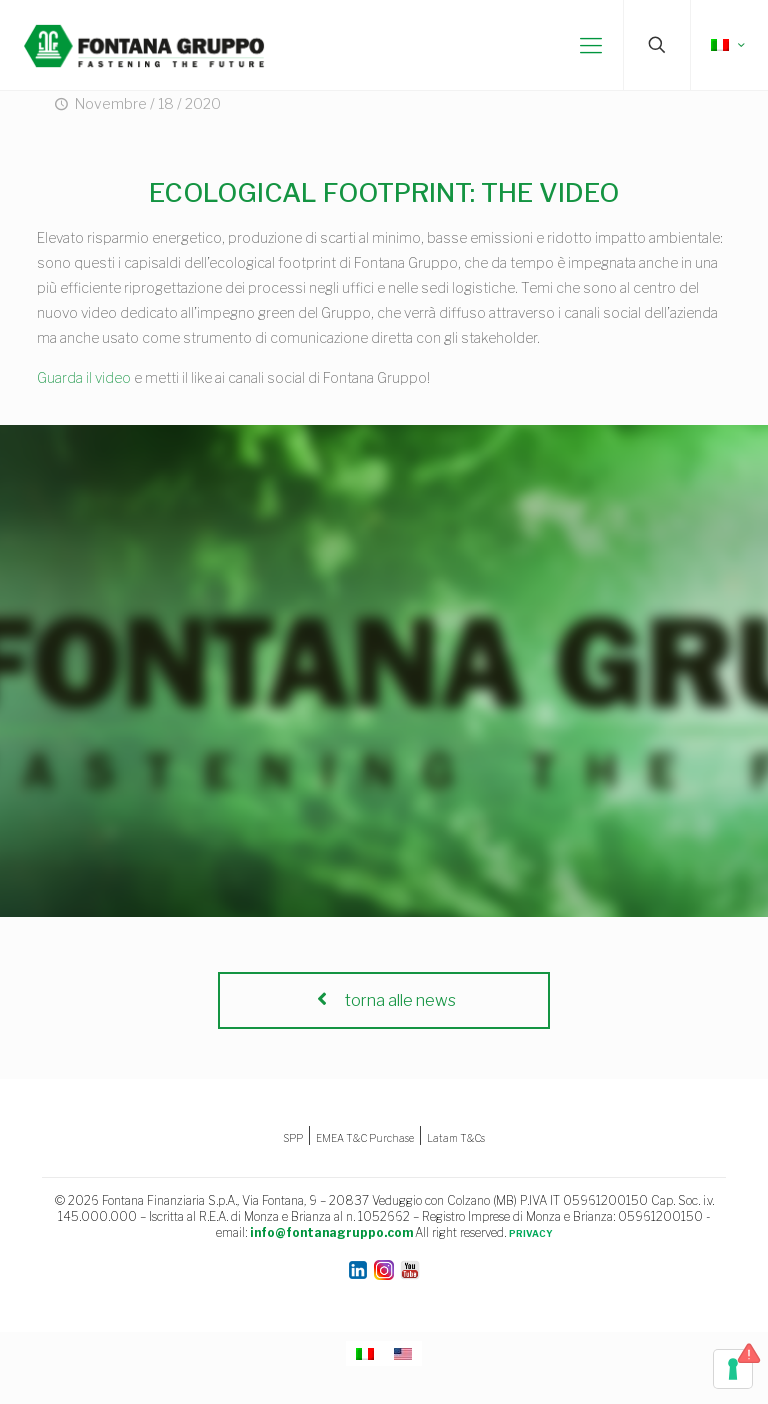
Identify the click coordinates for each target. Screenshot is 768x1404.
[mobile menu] (591, 45)
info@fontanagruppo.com (331, 1232)
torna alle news (384, 1000)
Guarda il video (84, 377)
